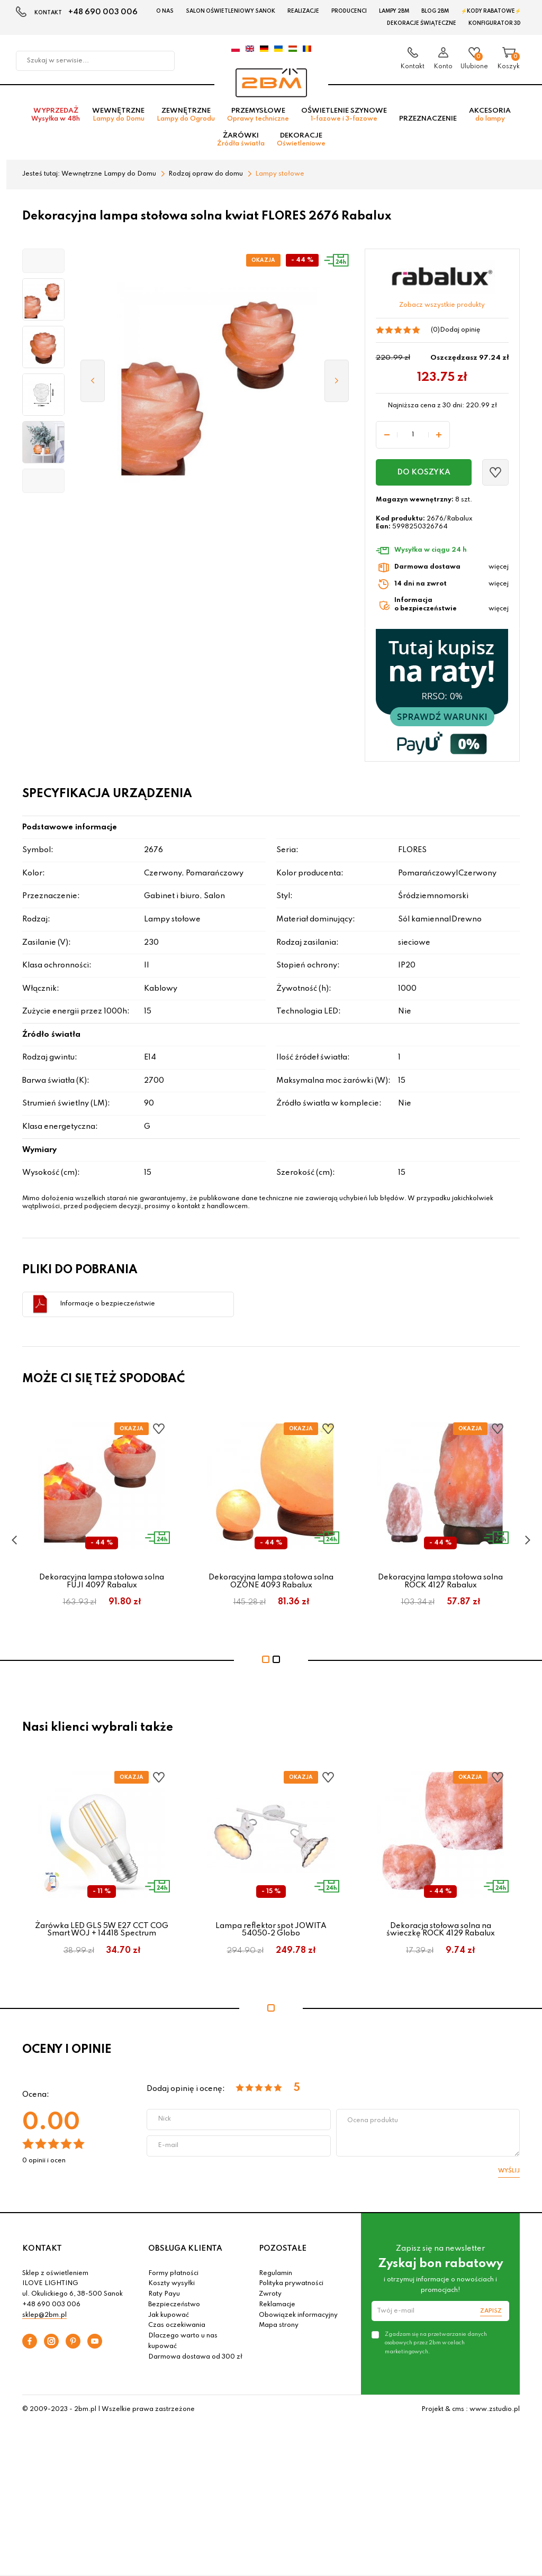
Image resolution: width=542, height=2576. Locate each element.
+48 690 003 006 (103, 12)
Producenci (349, 11)
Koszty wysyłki (171, 2285)
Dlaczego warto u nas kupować (183, 2343)
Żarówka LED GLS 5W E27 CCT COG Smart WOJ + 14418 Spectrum (101, 1931)
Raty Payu (164, 2296)
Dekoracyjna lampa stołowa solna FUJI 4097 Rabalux (101, 1583)
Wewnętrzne (118, 116)
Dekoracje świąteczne (421, 23)
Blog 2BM (435, 11)
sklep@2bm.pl (44, 2317)
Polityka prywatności (291, 2285)
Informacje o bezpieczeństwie (107, 1306)
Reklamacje (277, 2307)
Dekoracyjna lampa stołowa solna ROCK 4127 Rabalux (440, 1583)
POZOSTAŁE (282, 2250)
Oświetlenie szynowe (344, 116)
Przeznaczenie (428, 120)
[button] (43, 263)
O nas (165, 11)
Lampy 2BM (394, 11)
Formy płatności (173, 2275)
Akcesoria (490, 116)
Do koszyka (423, 474)
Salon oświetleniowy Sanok (230, 11)
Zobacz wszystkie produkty (442, 307)
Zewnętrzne (186, 116)
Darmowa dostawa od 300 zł (195, 2359)
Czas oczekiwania (176, 2328)
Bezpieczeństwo (174, 2307)
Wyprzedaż (55, 116)
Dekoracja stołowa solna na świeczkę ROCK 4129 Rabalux (440, 1931)
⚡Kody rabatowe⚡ (491, 11)
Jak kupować (168, 2317)
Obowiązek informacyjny (298, 2317)
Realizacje (303, 11)
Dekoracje (301, 141)
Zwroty (270, 2296)
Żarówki (241, 141)
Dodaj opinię (460, 332)
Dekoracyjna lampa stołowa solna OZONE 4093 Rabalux (271, 1583)
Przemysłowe (258, 116)
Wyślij (509, 2173)
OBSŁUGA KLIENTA (185, 2250)
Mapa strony (279, 2328)
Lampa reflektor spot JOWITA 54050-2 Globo (271, 1931)
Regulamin (275, 2275)
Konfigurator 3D (494, 23)
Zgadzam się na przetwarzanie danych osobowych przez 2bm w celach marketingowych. (436, 2345)
